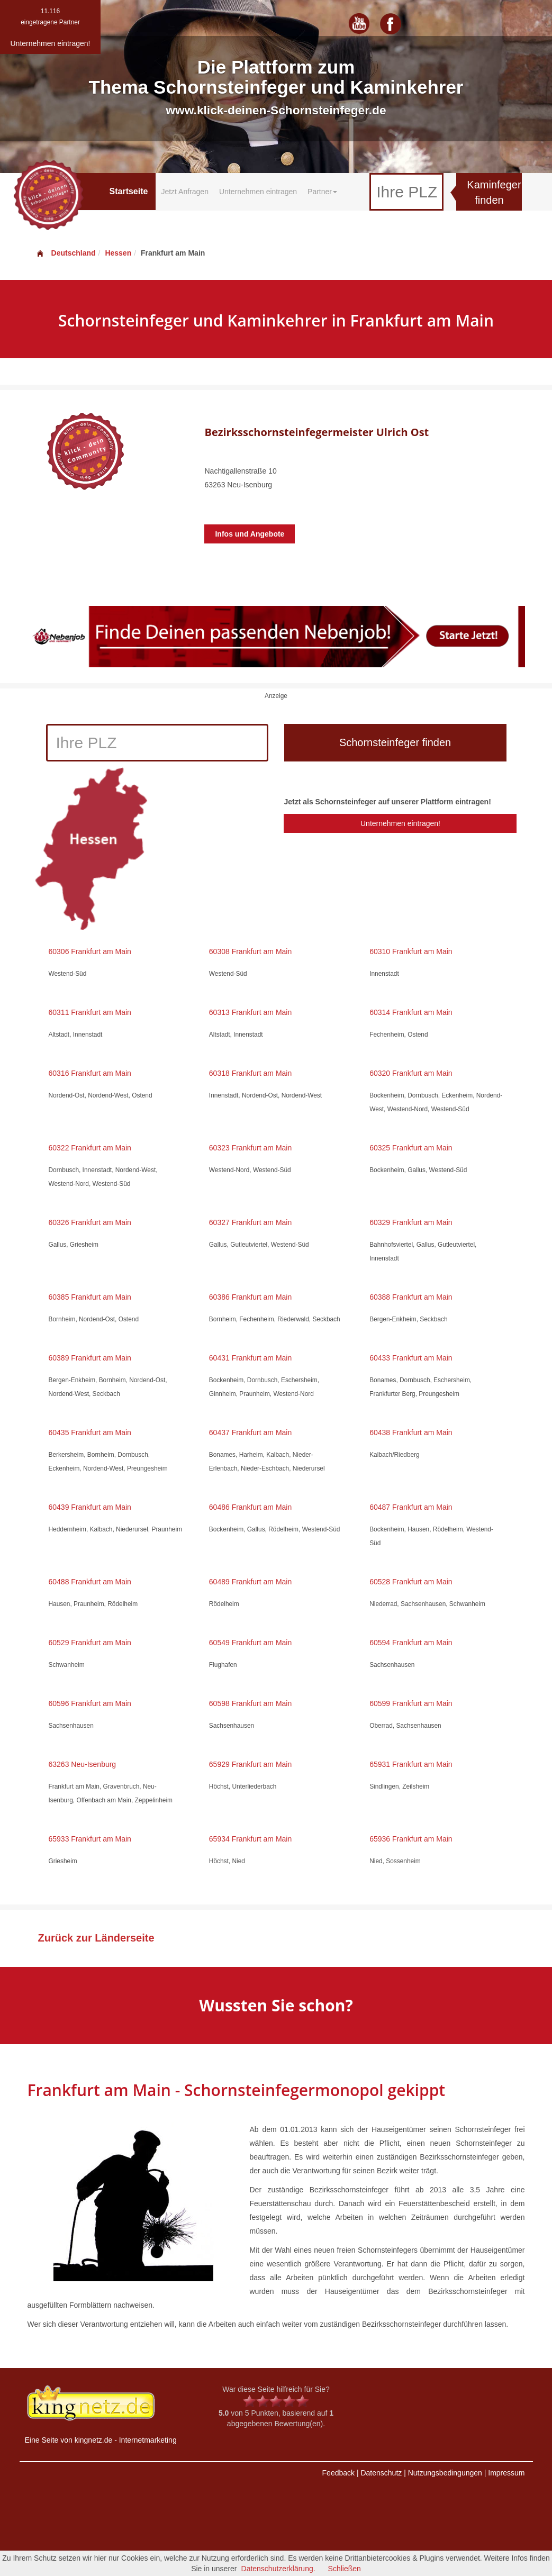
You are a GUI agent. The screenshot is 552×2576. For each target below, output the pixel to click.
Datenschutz (381, 2473)
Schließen (344, 2568)
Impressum (506, 2473)
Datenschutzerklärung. (278, 2568)
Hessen (118, 253)
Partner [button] (322, 191)
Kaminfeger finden (494, 192)
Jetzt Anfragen (185, 191)
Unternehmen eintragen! (400, 823)
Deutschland (65, 253)
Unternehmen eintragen (258, 191)
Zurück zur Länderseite (96, 1938)
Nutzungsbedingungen (445, 2473)
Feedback (338, 2473)
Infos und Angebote (249, 534)
